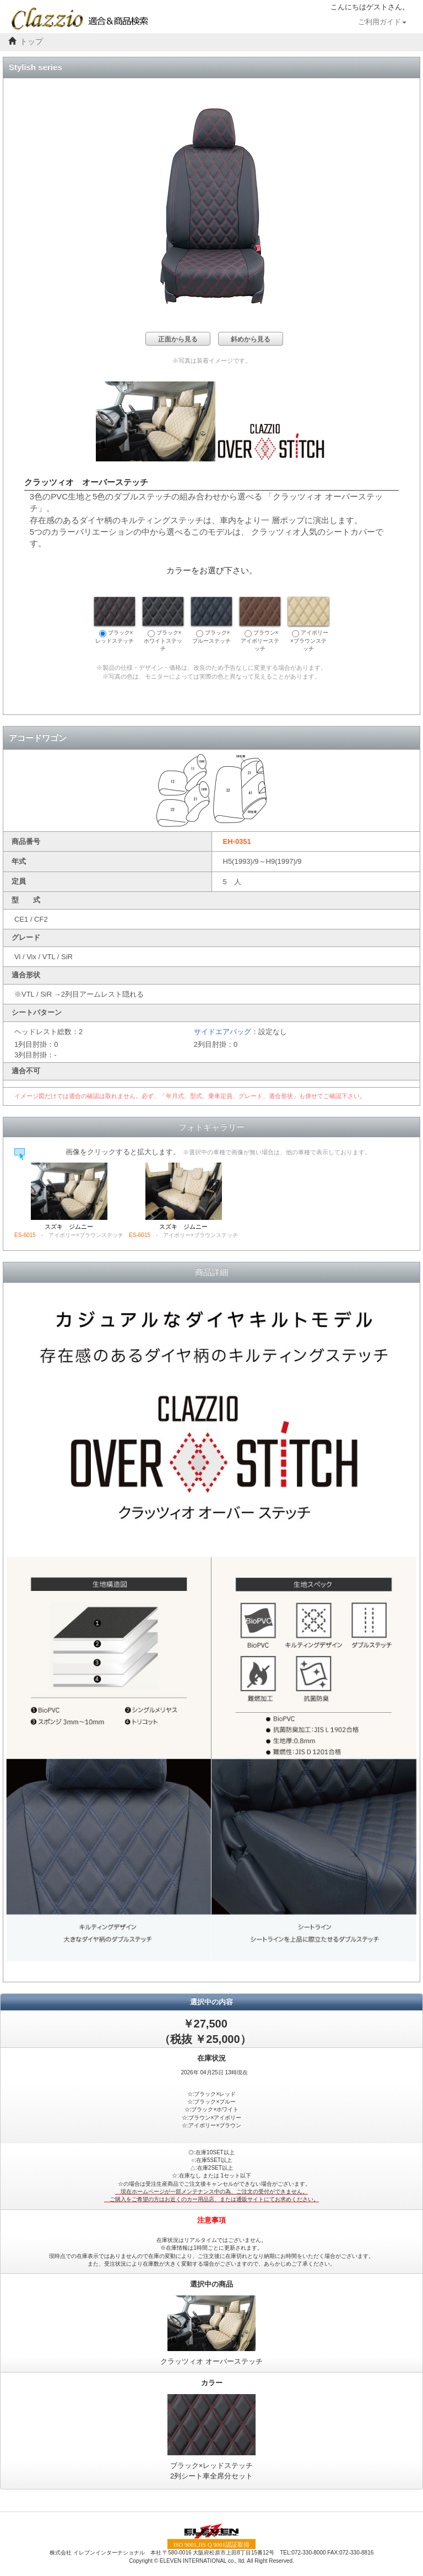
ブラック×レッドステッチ (114, 620)
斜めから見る (250, 339)
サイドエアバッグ (222, 1032)
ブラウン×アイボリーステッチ (260, 624)
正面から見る (178, 339)
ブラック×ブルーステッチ (211, 620)
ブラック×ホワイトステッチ (163, 624)
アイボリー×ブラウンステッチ (308, 624)
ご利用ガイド (382, 22)
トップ (31, 41)
